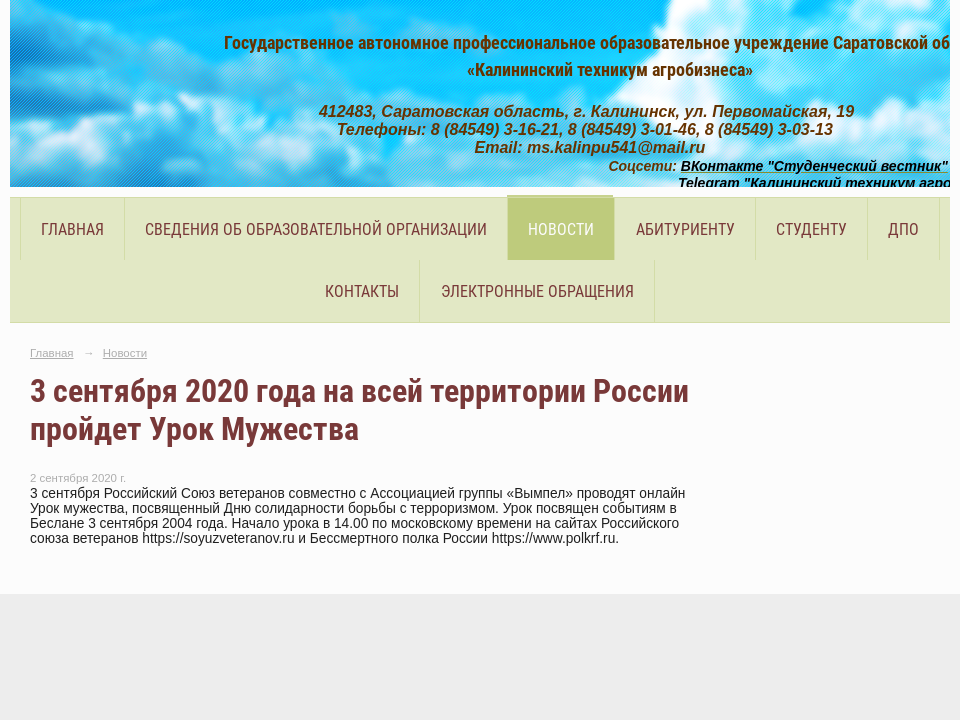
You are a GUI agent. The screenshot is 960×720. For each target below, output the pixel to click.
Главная (72, 229)
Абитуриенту (685, 229)
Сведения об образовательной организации (316, 229)
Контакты (362, 291)
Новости (561, 229)
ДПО (903, 229)
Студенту (811, 229)
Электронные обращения (537, 291)
